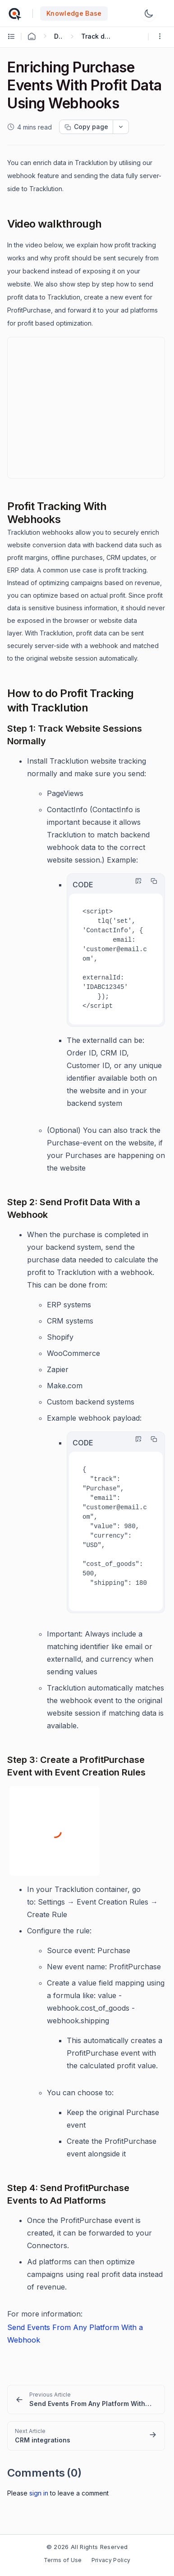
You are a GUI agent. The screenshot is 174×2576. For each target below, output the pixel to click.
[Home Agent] (31, 36)
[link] (86, 2399)
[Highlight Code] (136, 881)
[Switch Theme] (148, 13)
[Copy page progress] (86, 127)
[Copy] (151, 881)
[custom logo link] (14, 13)
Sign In (38, 2493)
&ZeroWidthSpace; (86, 408)
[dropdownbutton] (121, 127)
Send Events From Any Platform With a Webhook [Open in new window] (75, 2333)
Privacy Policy (111, 2560)
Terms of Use (63, 2560)
